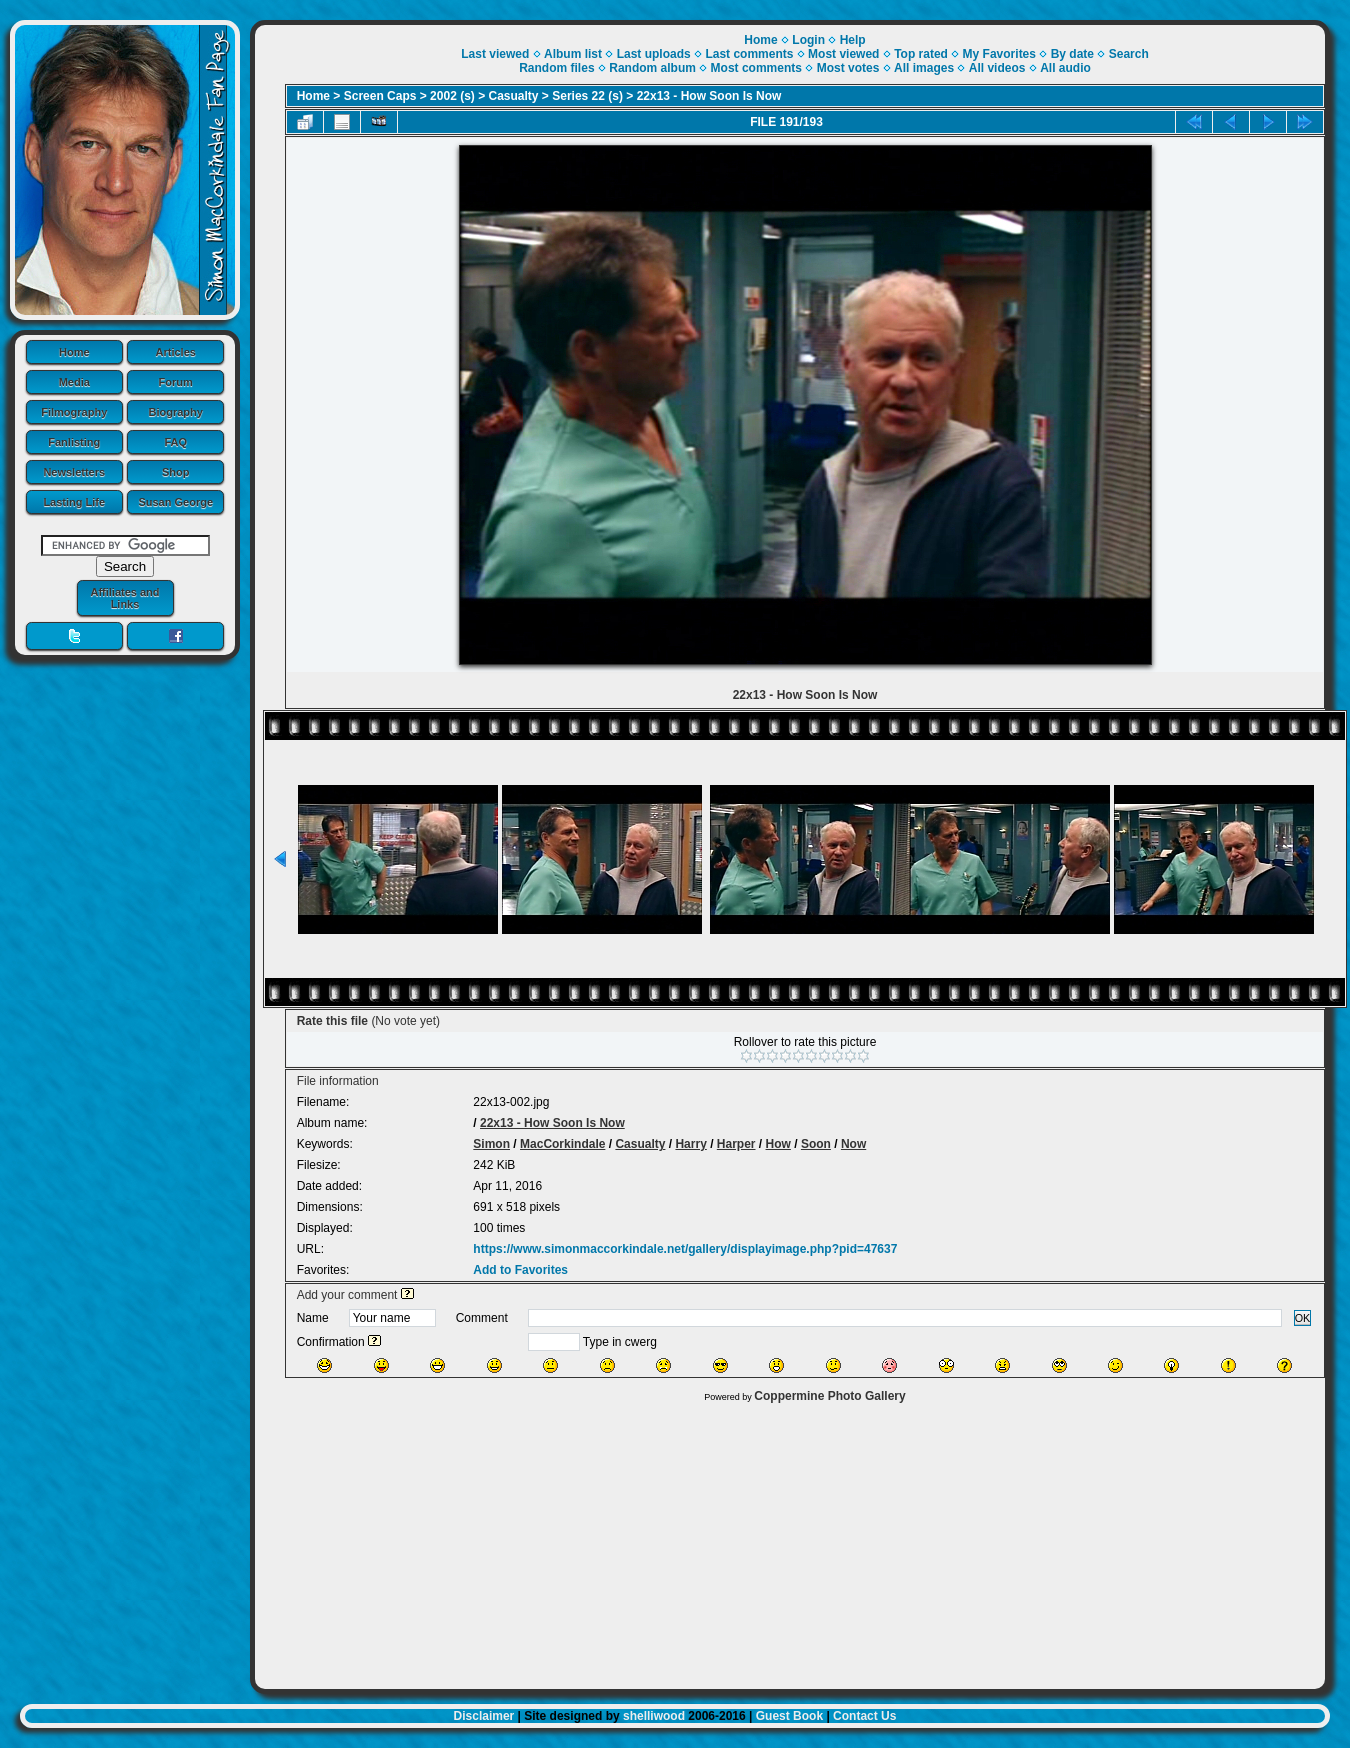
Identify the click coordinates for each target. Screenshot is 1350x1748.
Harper (736, 1144)
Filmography (74, 412)
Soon (816, 1144)
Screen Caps (380, 96)
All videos (997, 68)
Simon (491, 1144)
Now (853, 1144)
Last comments (749, 54)
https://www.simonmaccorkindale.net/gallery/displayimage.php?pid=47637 (685, 1249)
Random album (652, 68)
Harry (690, 1144)
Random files (556, 68)
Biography (176, 412)
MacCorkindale (562, 1144)
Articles (176, 352)
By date (1072, 54)
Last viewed (495, 54)
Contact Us (864, 1716)
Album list (573, 54)
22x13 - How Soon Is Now (709, 96)
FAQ (175, 442)
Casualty (514, 96)
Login (808, 40)
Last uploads (654, 54)
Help (853, 40)
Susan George (175, 502)
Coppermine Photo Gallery (829, 1396)
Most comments (756, 68)
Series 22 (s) (587, 96)
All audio (1065, 68)
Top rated (921, 54)
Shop (176, 472)
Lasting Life (74, 502)
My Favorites (999, 54)
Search (1129, 54)
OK (1303, 1318)
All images (924, 68)
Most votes (848, 68)
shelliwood (654, 1716)
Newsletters (74, 472)
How (778, 1144)
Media (74, 382)
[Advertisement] (790, 1541)
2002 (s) (452, 96)
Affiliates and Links (124, 598)
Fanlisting (74, 442)
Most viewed (843, 54)
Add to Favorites (520, 1270)
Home (74, 352)
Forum (176, 382)
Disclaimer (484, 1716)
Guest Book (789, 1716)
